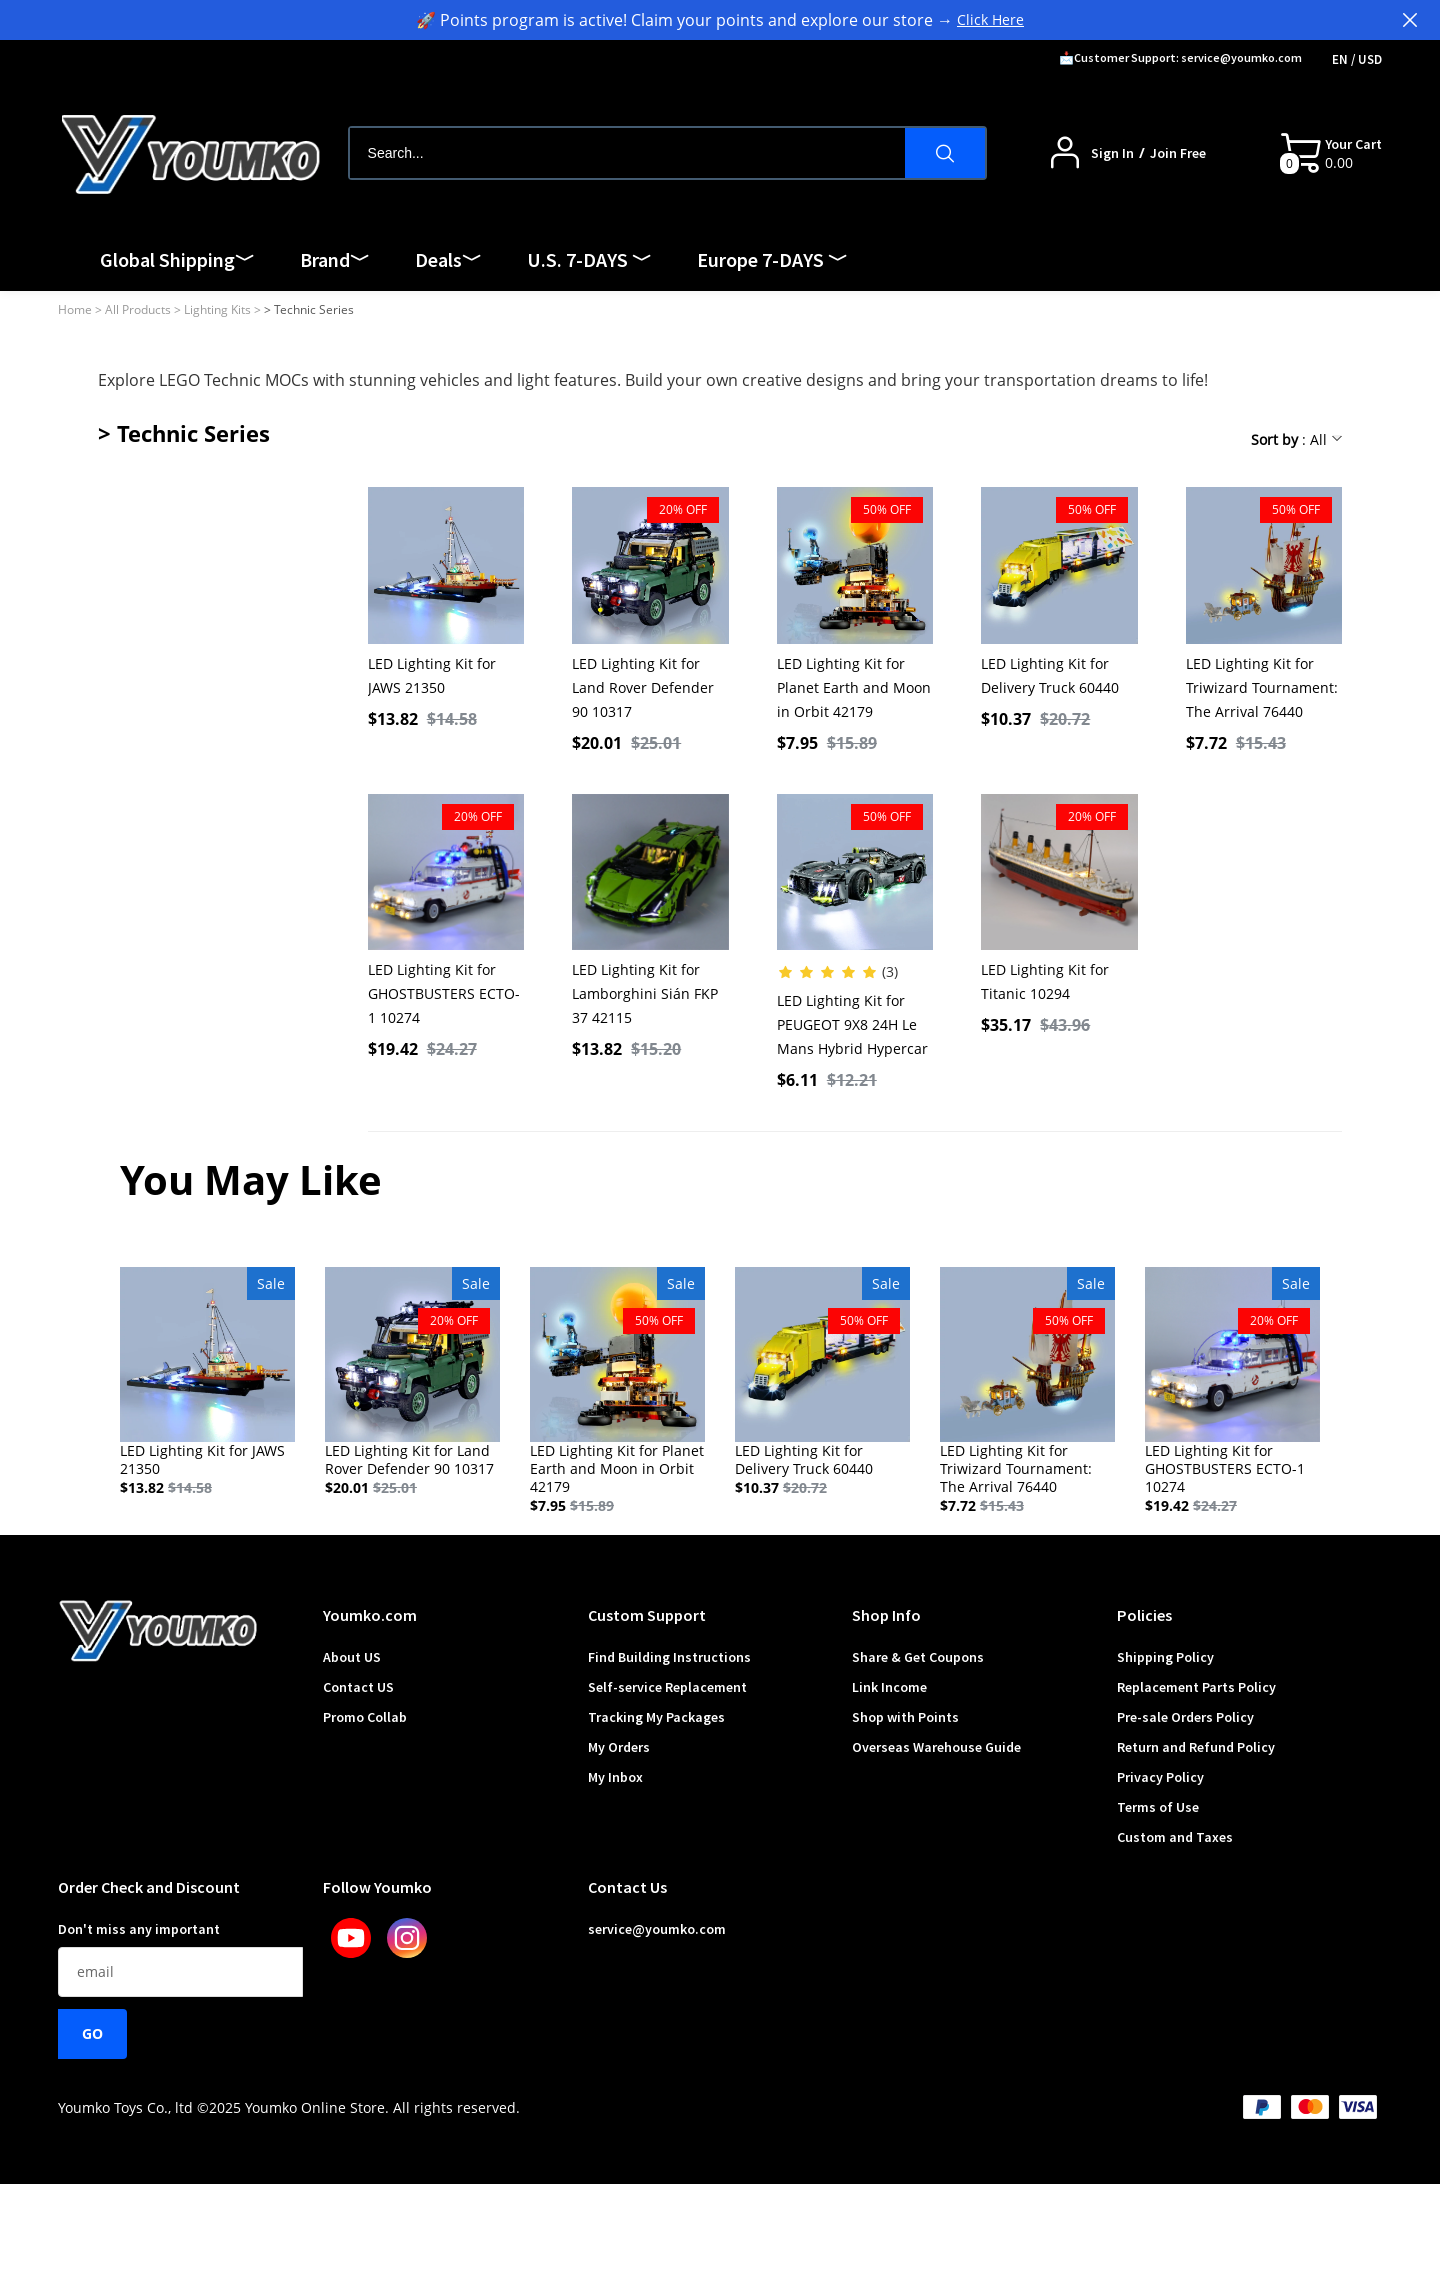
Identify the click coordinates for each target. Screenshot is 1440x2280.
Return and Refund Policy (1196, 1747)
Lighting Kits (217, 309)
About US (352, 1657)
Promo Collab (365, 1717)
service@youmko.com (657, 1929)
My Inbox (615, 1777)
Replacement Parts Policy (1196, 1687)
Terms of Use (1158, 1807)
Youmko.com (370, 1615)
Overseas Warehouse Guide (936, 1747)
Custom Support (647, 1615)
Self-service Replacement (667, 1687)
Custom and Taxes (1175, 1837)
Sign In (1112, 153)
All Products (138, 309)
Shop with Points (905, 1717)
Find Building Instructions (669, 1657)
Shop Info (886, 1615)
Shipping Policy (1165, 1657)
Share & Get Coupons (918, 1657)
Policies (1144, 1615)
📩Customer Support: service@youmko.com (1180, 57)
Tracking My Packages (656, 1717)
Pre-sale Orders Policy (1185, 1717)
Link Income (889, 1687)
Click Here (990, 19)
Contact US (358, 1687)
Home (75, 309)
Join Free (1178, 153)
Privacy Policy (1160, 1777)
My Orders (619, 1747)
